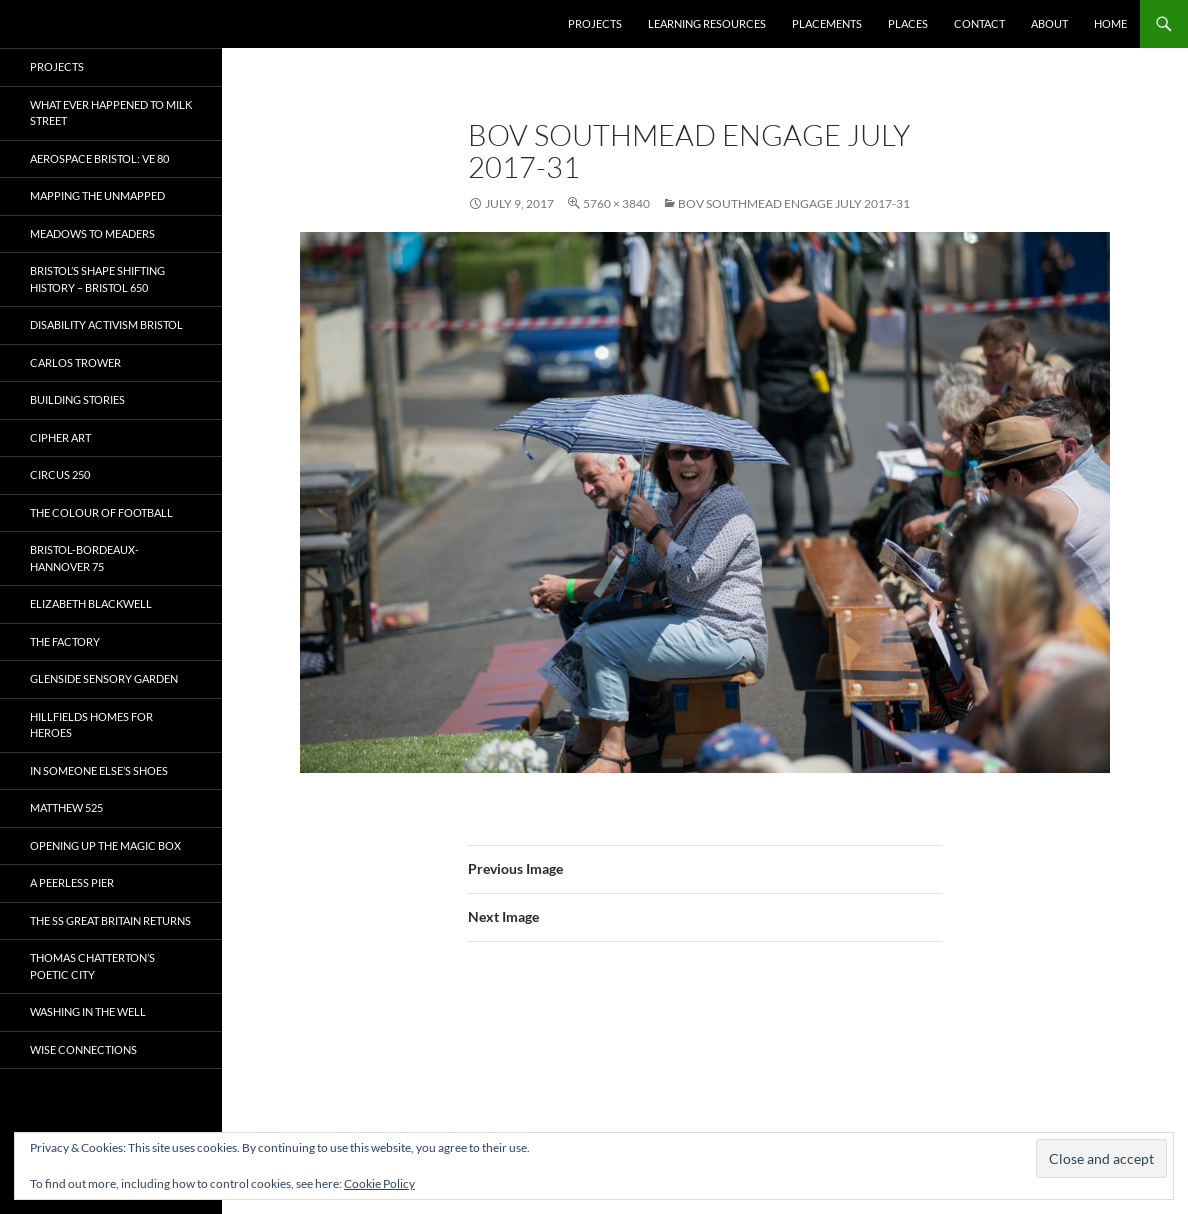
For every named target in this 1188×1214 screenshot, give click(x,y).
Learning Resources (707, 23)
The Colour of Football (101, 512)
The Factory (65, 641)
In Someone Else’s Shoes (99, 770)
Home (1110, 23)
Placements (827, 23)
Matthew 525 (66, 807)
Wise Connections (83, 1049)
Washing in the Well (88, 1011)
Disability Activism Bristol (106, 324)
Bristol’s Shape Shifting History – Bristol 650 (97, 279)
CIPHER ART (60, 437)
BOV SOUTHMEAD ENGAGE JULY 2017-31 (794, 203)
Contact (979, 23)
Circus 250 (60, 474)
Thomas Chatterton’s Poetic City (92, 966)
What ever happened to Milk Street (111, 113)
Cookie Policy (379, 1183)
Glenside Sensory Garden (104, 678)
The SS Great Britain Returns (110, 920)
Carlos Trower (75, 362)
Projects (595, 23)
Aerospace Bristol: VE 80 (99, 158)
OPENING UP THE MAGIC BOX (105, 845)
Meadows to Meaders (92, 233)
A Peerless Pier (72, 882)
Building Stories (77, 399)
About (1049, 23)
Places (908, 23)
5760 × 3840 (616, 203)
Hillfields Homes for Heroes (91, 725)
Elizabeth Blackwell (91, 603)
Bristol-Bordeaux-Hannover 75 (84, 558)
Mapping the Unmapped (97, 195)
